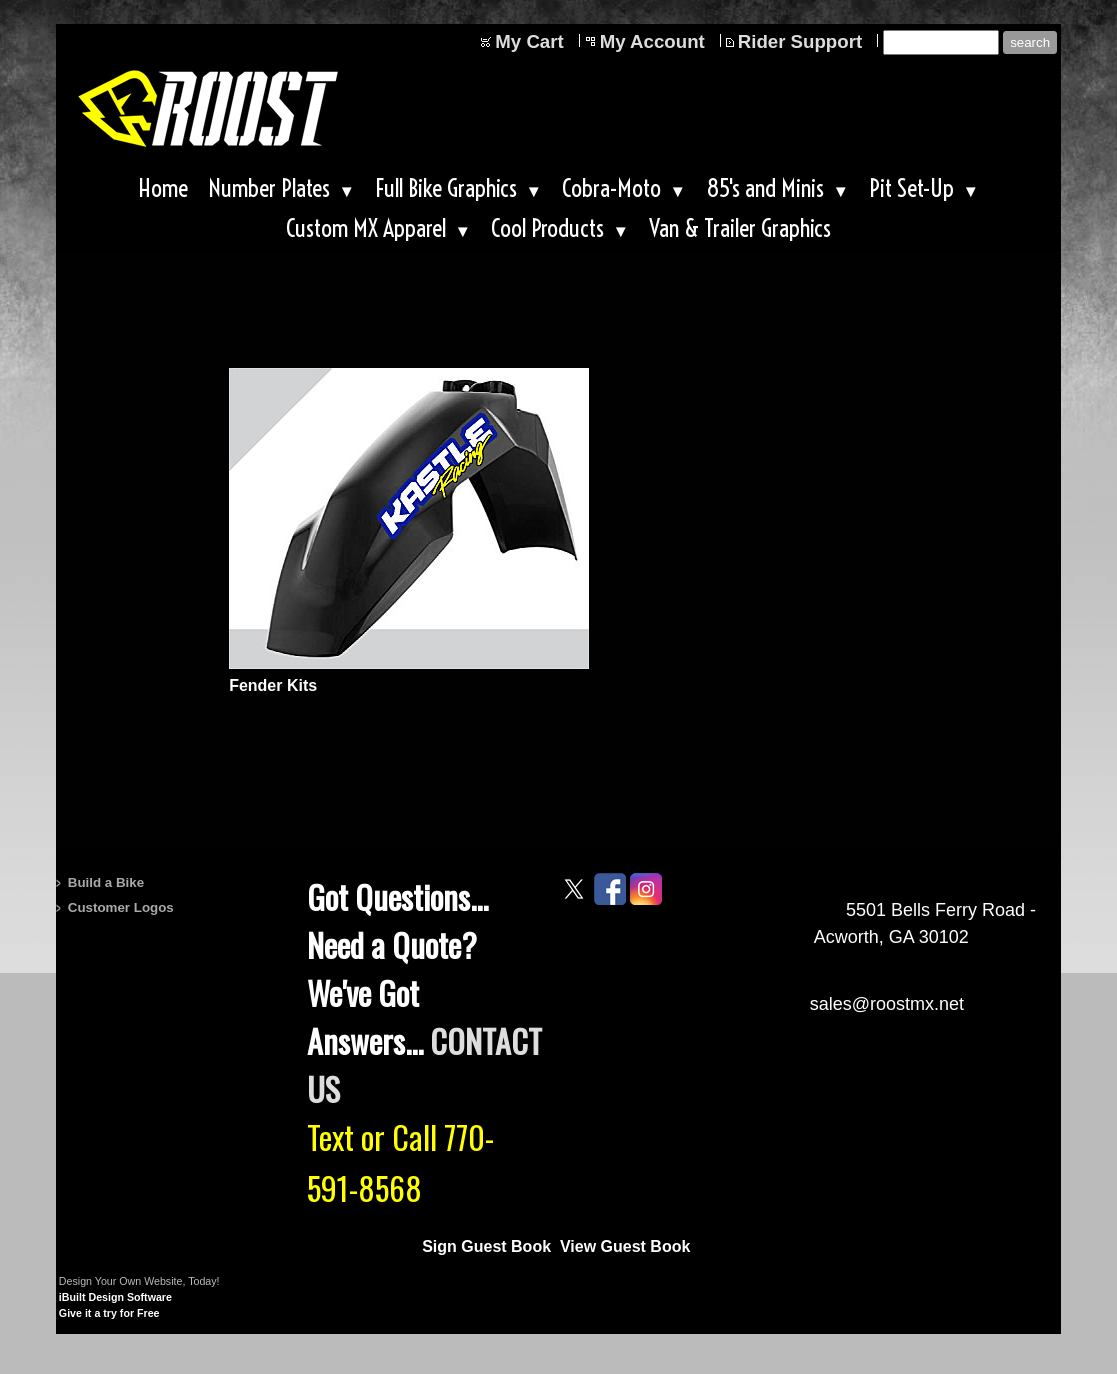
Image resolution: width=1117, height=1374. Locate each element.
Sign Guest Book (486, 1246)
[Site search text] (941, 42)
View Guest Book (625, 1246)
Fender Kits (273, 685)
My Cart (529, 41)
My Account (652, 41)
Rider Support (800, 41)
